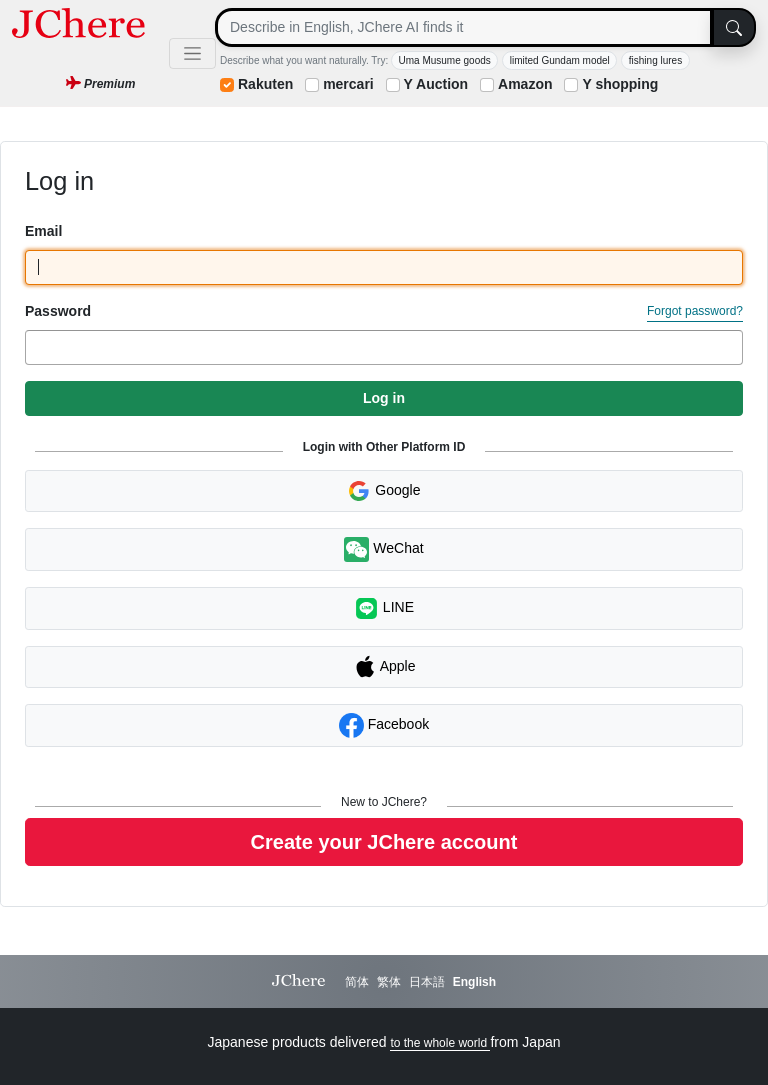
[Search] (464, 27)
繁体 (389, 982)
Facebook (384, 725)
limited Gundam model (560, 60)
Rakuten (265, 84)
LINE (384, 608)
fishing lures (655, 60)
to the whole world (440, 1043)
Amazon (525, 84)
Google (383, 491)
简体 (357, 982)
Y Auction (436, 84)
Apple (384, 667)
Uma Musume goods (445, 60)
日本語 (427, 982)
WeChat (383, 549)
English (474, 982)
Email (43, 231)
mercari (348, 84)
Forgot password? (695, 311)
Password (58, 311)
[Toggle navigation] (192, 53)
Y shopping (620, 84)
